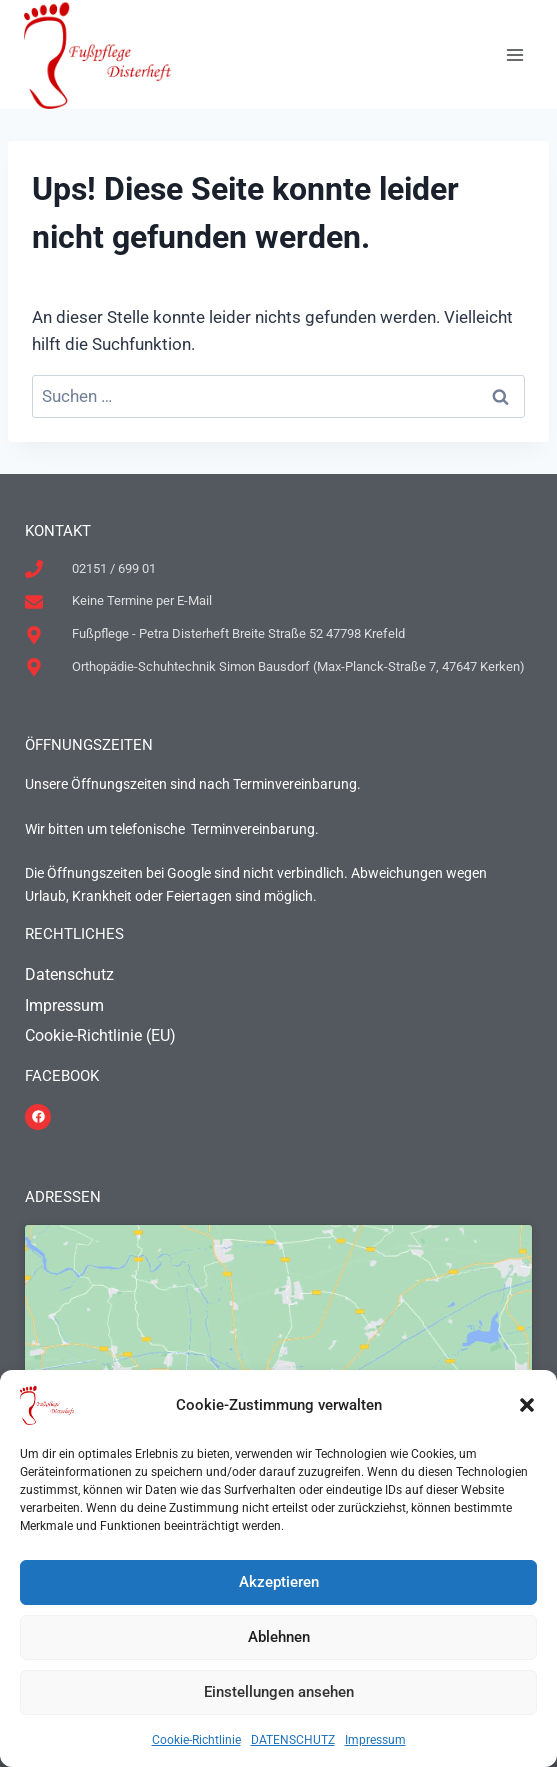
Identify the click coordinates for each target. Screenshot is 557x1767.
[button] (527, 1405)
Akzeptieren (279, 1582)
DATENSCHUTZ (293, 1740)
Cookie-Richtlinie (196, 1740)
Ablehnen (279, 1637)
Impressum (375, 1740)
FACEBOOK (62, 1076)
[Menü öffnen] (514, 54)
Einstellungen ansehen (279, 1692)
